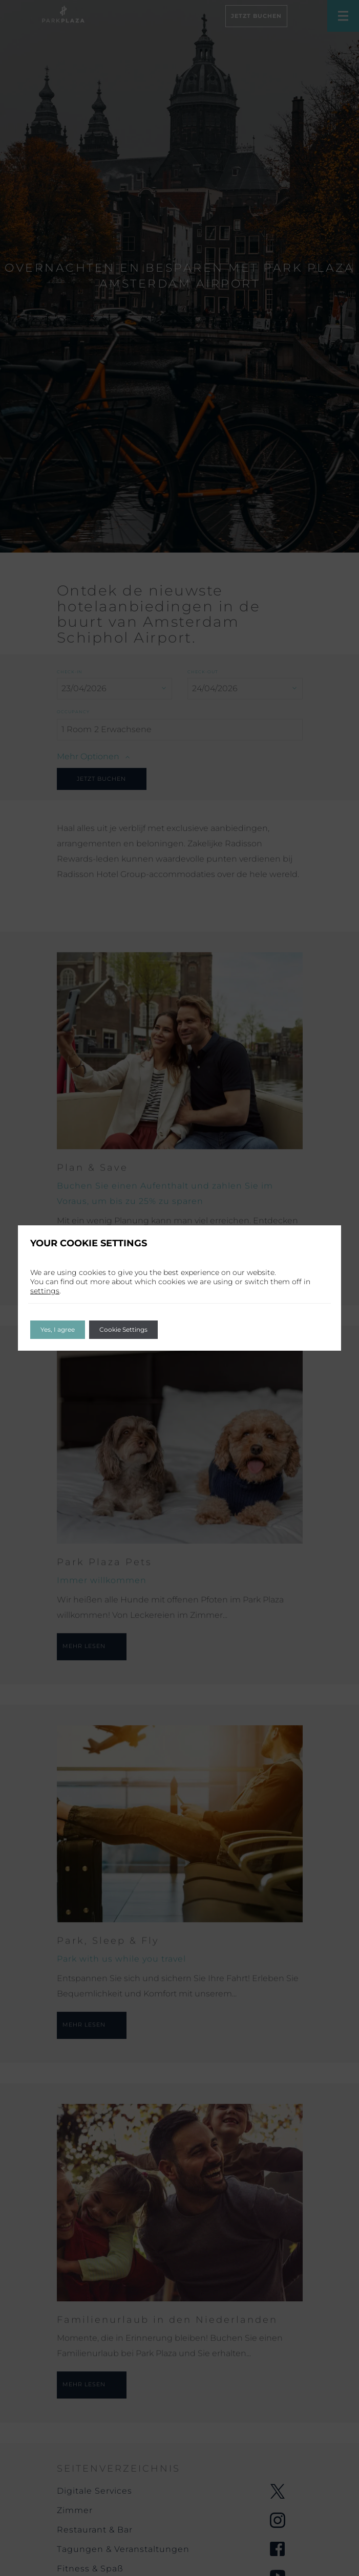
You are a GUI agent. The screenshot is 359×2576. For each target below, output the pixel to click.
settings (44, 1290)
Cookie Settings (123, 1329)
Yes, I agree (57, 1329)
